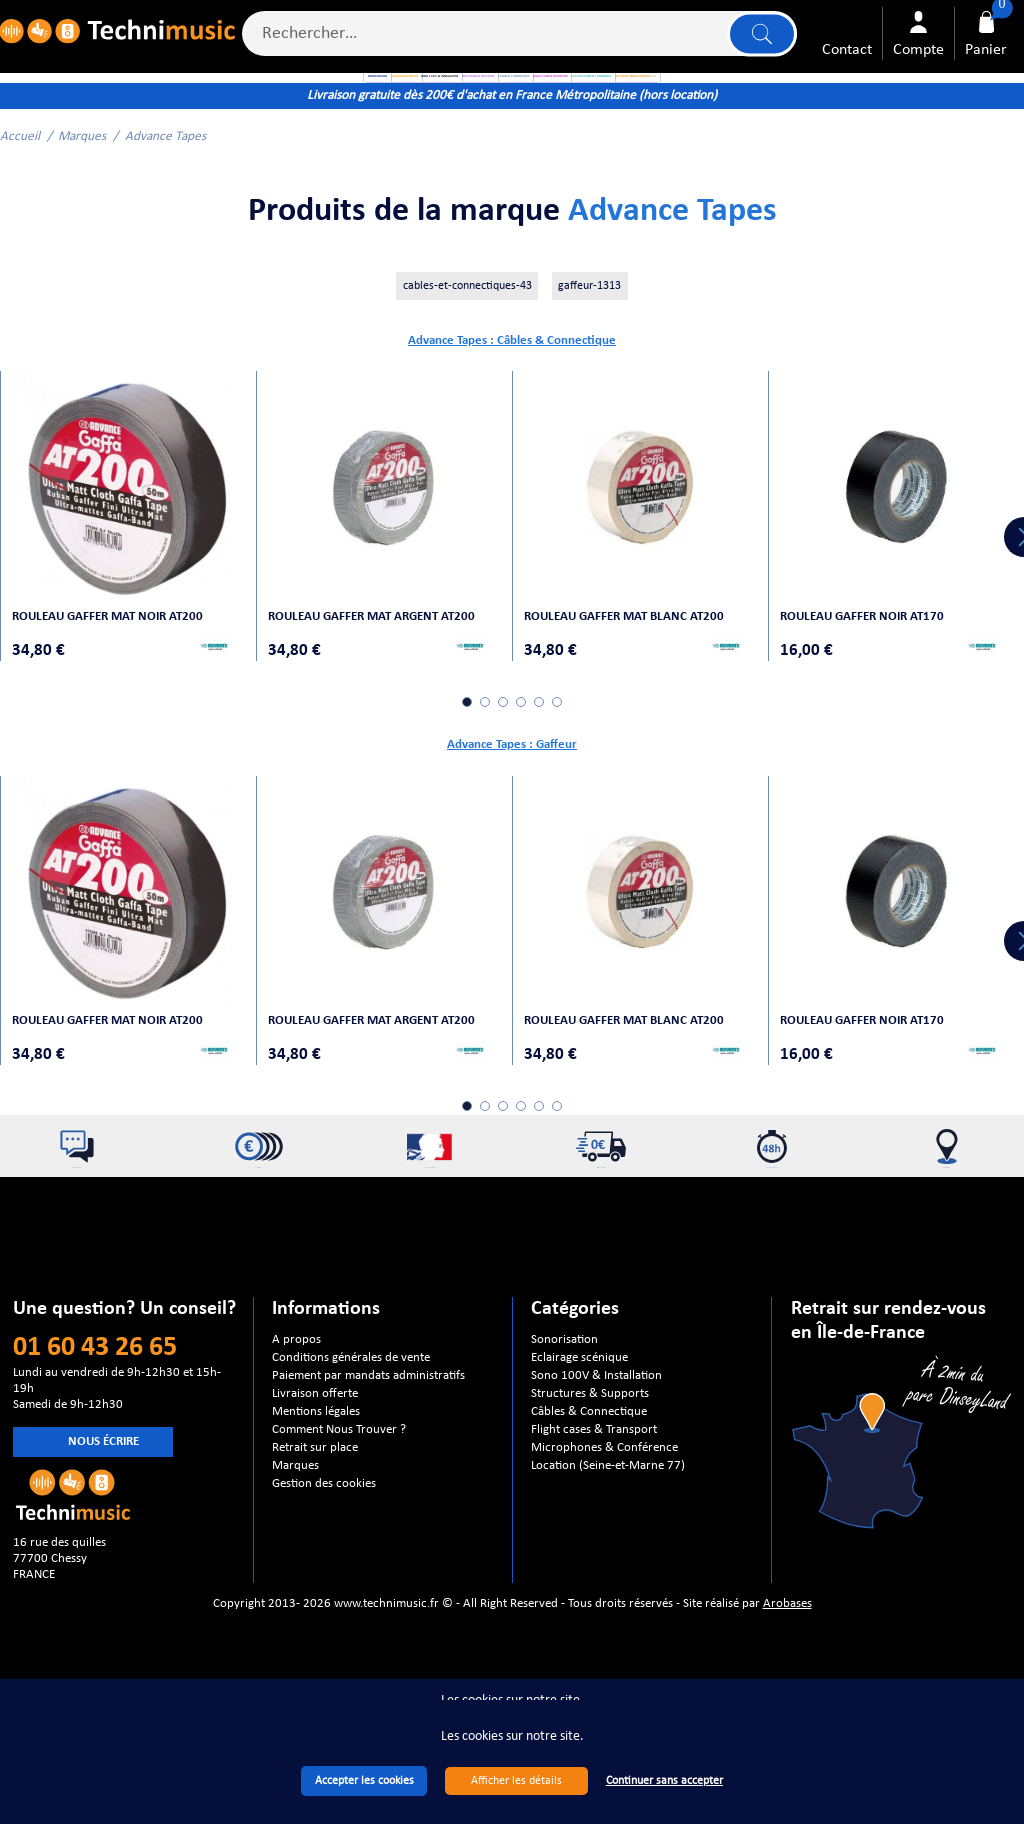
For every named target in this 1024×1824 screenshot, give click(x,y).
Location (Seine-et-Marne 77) (608, 1517)
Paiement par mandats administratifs (368, 1427)
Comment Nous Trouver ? (339, 1481)
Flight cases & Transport (594, 1481)
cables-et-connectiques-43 (467, 349)
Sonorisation (564, 1391)
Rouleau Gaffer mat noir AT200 (117, 658)
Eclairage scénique (579, 1409)
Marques (82, 199)
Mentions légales (316, 1463)
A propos (296, 1391)
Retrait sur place (315, 1499)
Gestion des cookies (324, 1535)
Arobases (787, 1655)
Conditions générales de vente (351, 1409)
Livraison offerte (315, 1445)
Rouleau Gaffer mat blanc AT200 (634, 658)
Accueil (20, 199)
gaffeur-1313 (589, 349)
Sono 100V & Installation (596, 1427)
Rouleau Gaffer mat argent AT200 (381, 658)
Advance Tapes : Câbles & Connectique (512, 403)
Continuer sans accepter (664, 1781)
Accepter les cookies (364, 1781)
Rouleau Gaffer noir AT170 (872, 658)
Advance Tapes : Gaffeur (512, 787)
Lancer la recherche (756, 41)
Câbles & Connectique (589, 1463)
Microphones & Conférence (604, 1499)
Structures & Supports (590, 1445)
